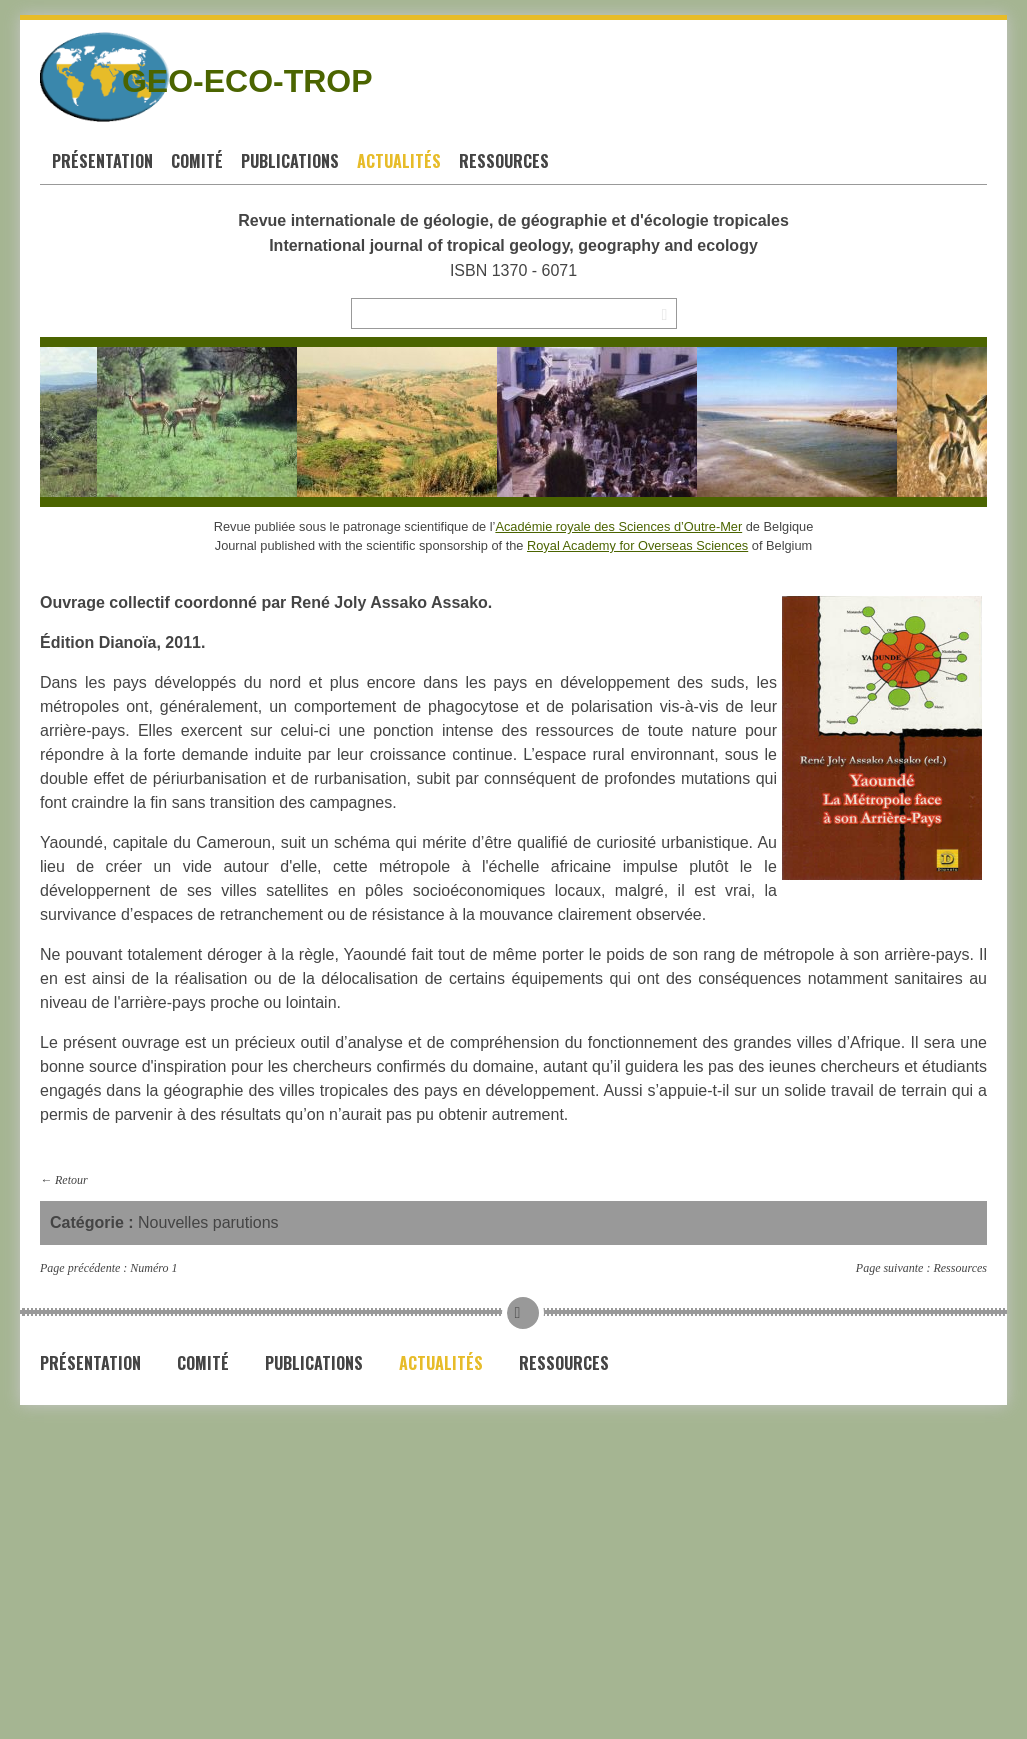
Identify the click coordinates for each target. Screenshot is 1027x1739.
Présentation (102, 161)
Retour (71, 1180)
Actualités (399, 161)
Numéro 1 (153, 1268)
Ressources (504, 161)
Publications (290, 161)
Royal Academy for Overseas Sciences (637, 545)
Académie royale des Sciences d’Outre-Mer (618, 526)
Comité (197, 161)
